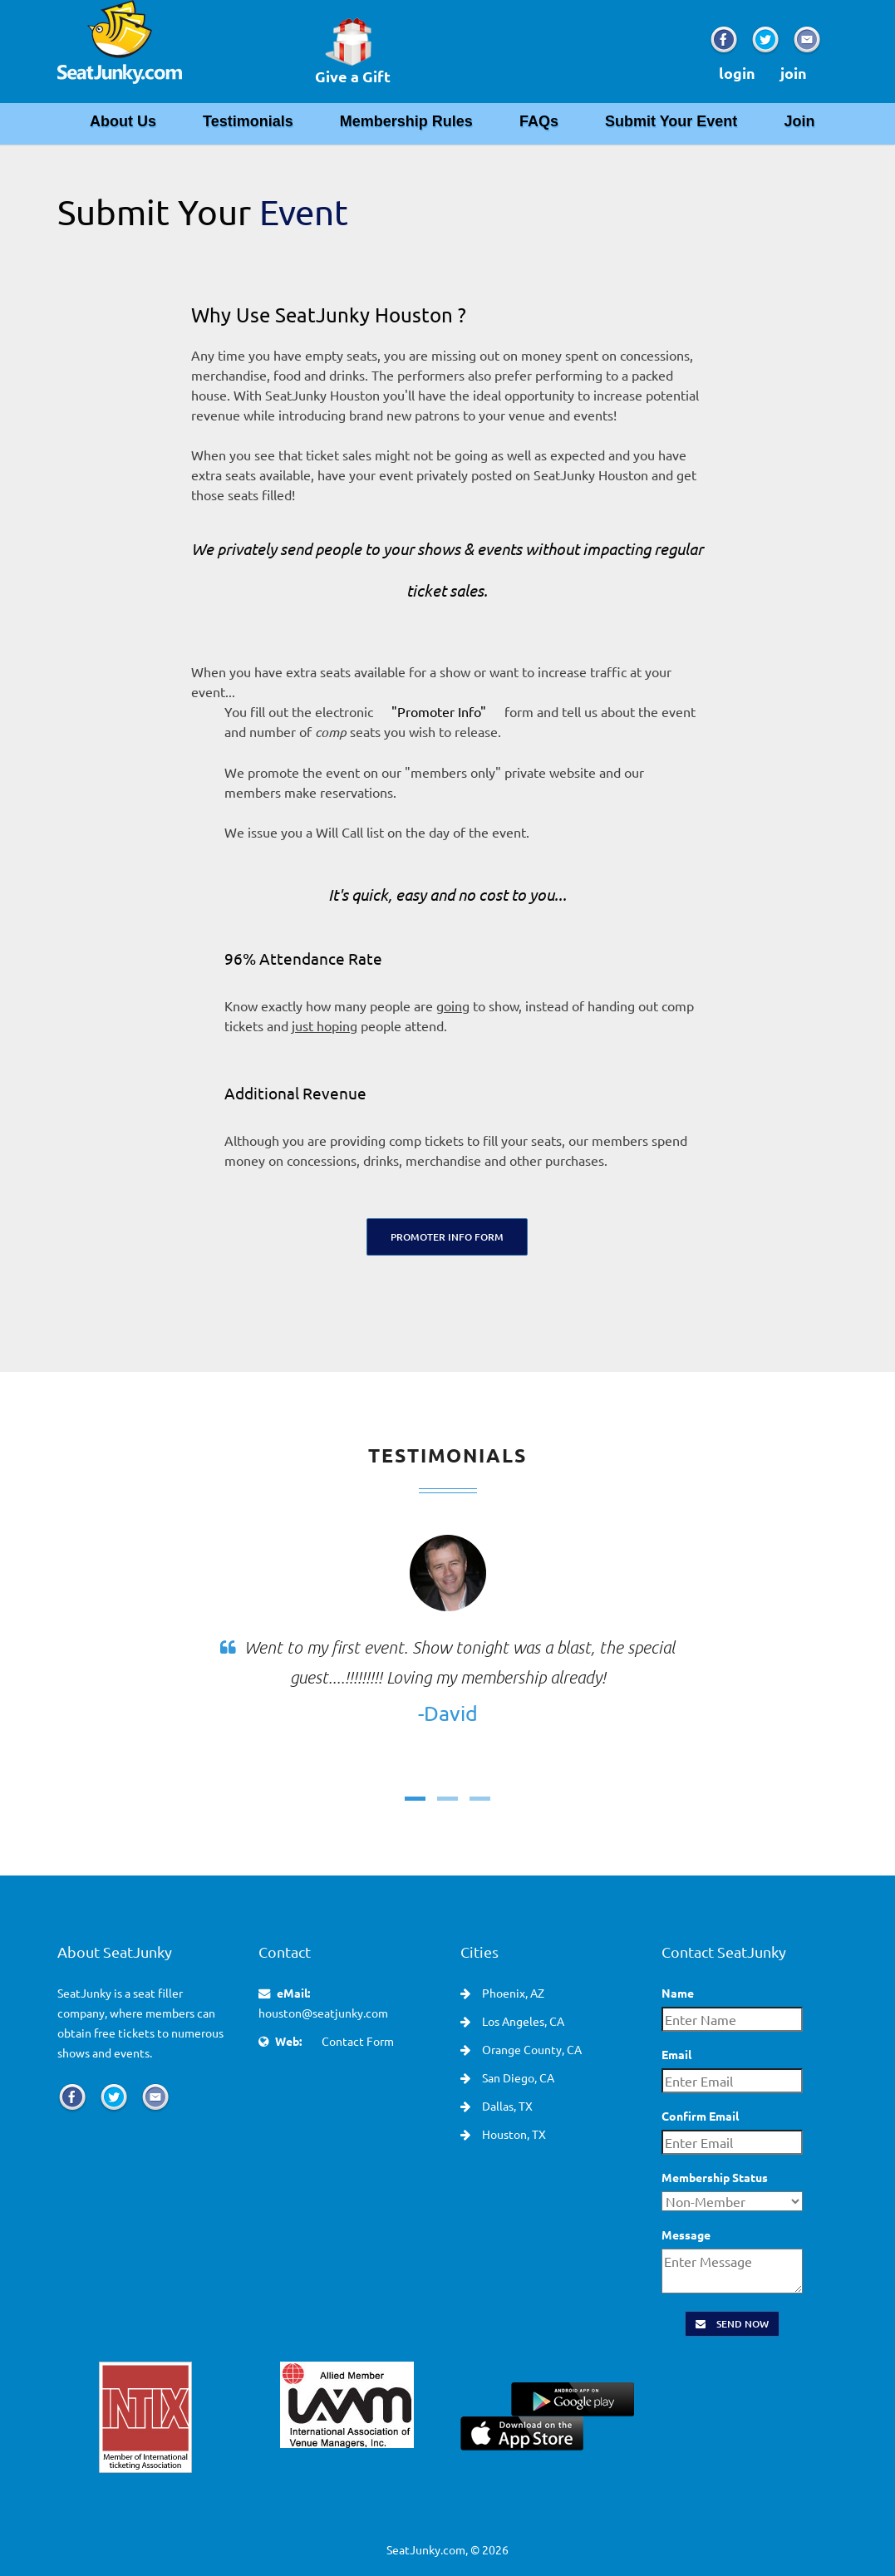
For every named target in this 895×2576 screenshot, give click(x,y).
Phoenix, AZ (511, 1992)
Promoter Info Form (447, 1237)
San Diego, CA (516, 2077)
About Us (123, 121)
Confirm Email (700, 2115)
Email (676, 2054)
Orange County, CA (530, 2049)
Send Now (732, 2324)
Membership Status (714, 2177)
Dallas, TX (506, 2105)
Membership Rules (406, 121)
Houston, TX (512, 2133)
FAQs (538, 121)
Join (799, 121)
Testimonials (248, 121)
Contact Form (358, 2040)
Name (677, 1992)
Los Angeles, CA (521, 2020)
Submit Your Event (671, 121)
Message (686, 2234)
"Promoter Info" (438, 711)
